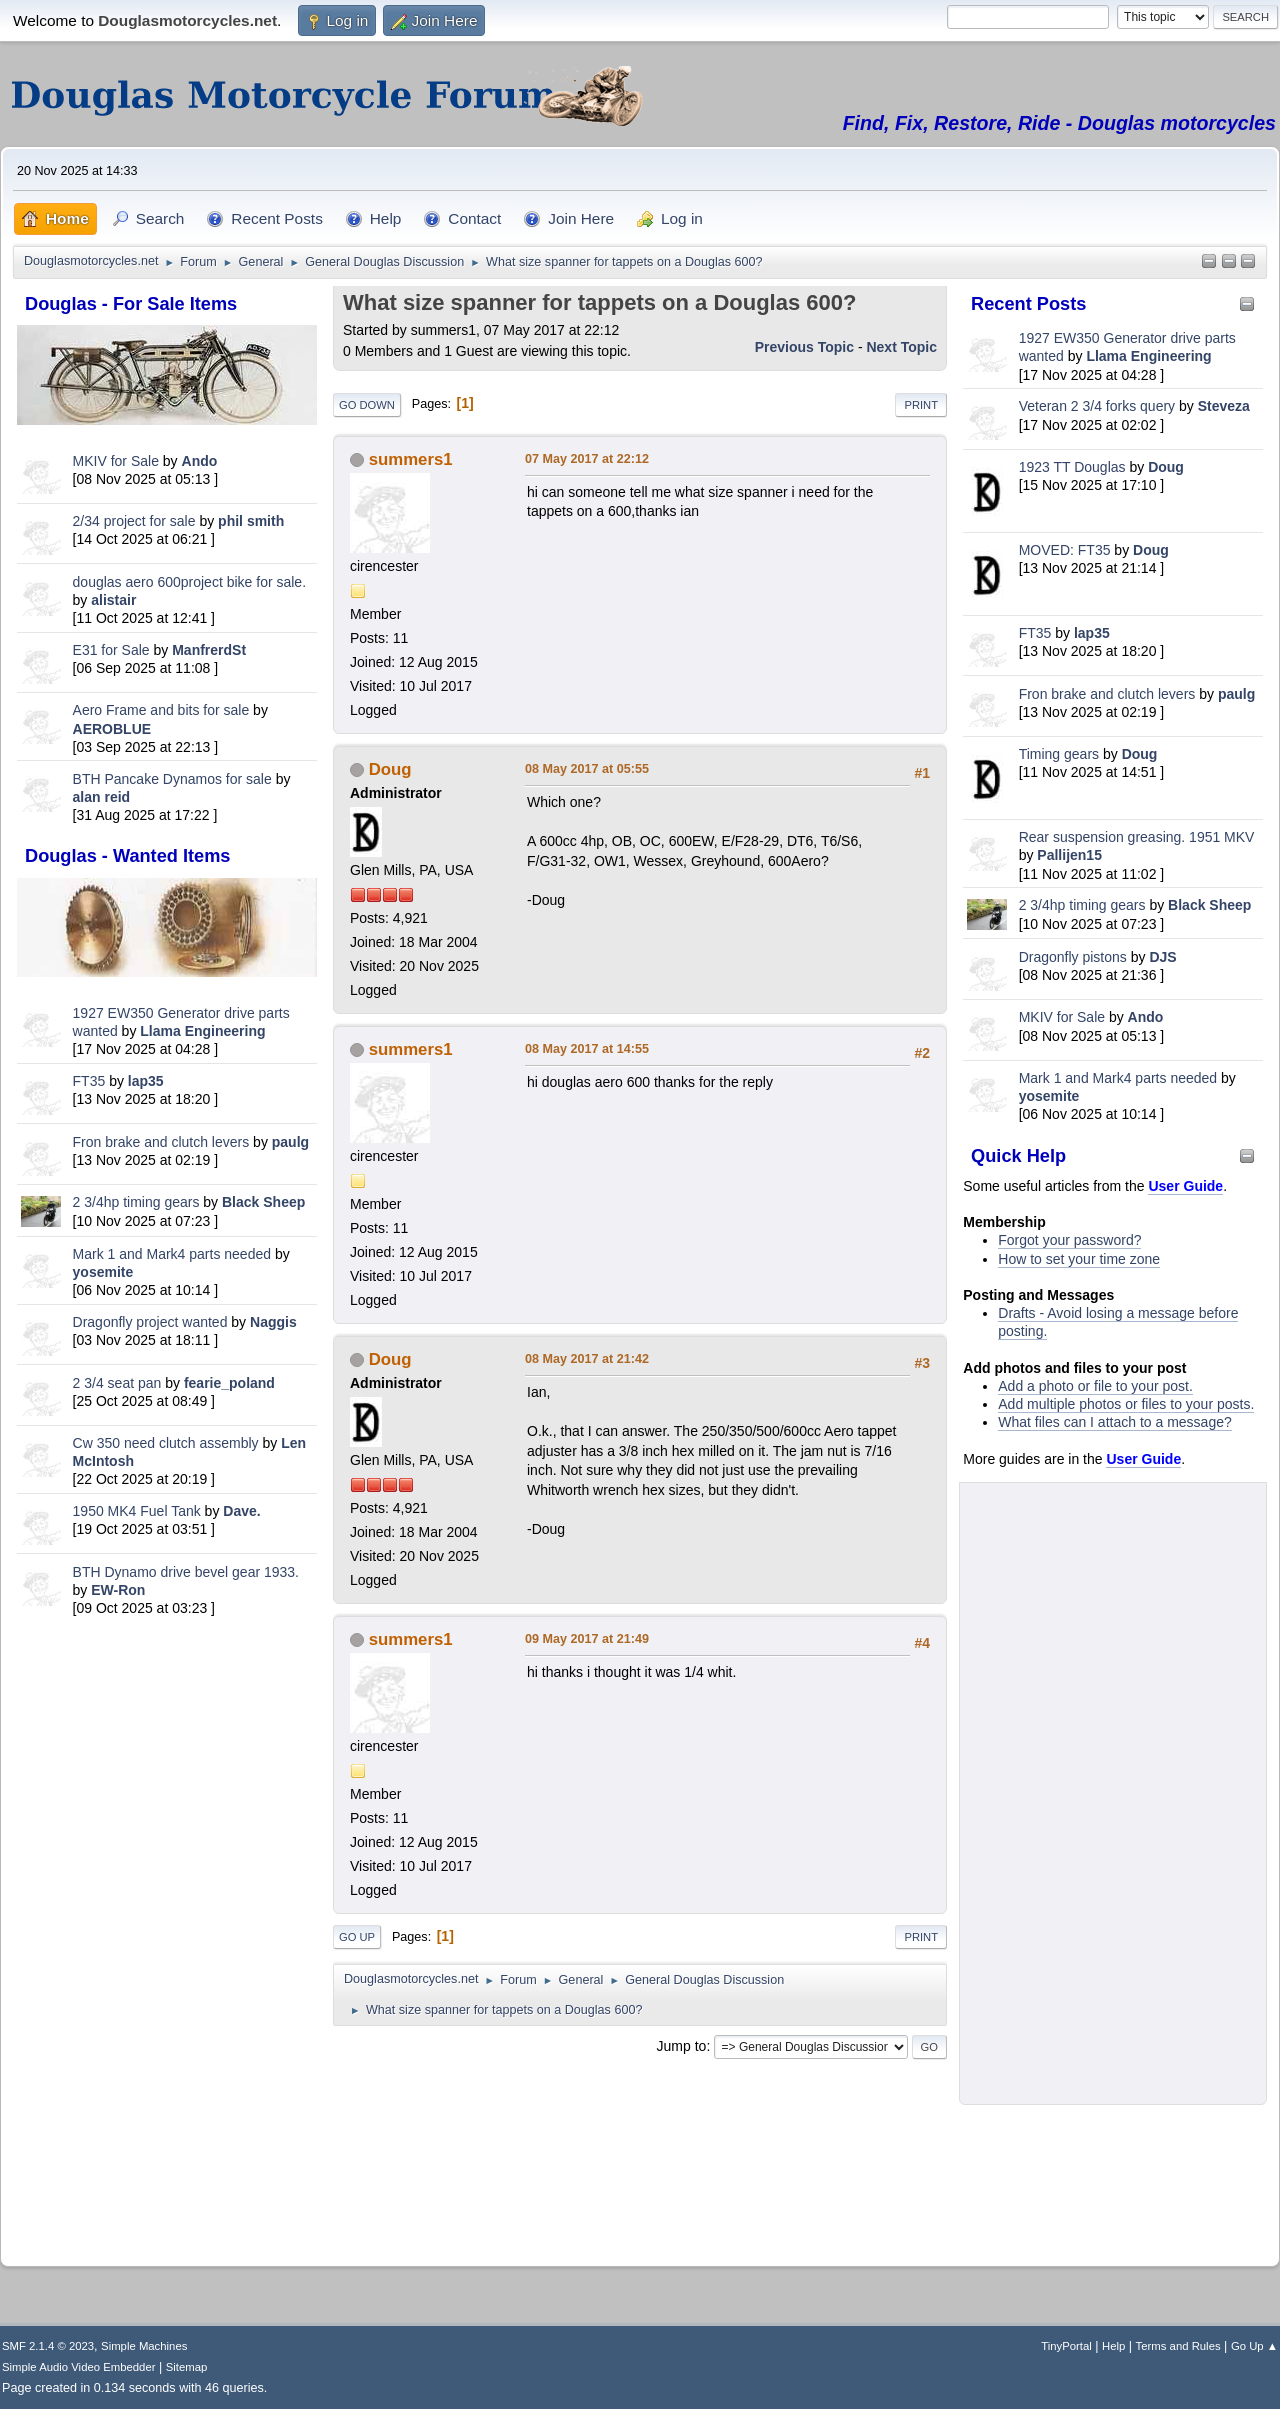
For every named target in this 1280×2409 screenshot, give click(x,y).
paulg (290, 1142)
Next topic (901, 347)
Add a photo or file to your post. (1095, 1386)
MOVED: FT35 (1065, 550)
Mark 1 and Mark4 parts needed (172, 1254)
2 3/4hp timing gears (136, 1202)
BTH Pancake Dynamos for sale (172, 779)
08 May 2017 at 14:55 (587, 1049)
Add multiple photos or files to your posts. (1126, 1404)
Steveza (1224, 406)
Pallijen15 (1069, 855)
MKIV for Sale (116, 461)
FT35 (89, 1081)
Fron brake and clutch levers (161, 1142)
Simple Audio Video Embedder (78, 2367)
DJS (1162, 957)
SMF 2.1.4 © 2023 (48, 2346)
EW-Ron (118, 1590)
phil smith (251, 521)
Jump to (682, 2046)
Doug (1166, 467)
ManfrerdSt (209, 650)
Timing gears (1061, 754)
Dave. (241, 1511)
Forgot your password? (1069, 1240)
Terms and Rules (1178, 2346)
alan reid (102, 797)
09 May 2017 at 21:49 (587, 1639)
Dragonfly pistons (1073, 957)
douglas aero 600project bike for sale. (189, 582)
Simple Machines (144, 2346)
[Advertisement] (167, 1936)
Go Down (367, 405)
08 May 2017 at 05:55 (587, 769)
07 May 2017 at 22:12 (587, 459)
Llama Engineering (202, 1031)
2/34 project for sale (134, 521)
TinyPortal (1066, 2346)
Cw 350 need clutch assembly (166, 1443)
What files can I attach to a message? (1114, 1422)
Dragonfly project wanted (150, 1322)
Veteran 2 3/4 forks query (1097, 406)
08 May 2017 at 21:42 (587, 1359)
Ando (200, 461)
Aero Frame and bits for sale (161, 710)
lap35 (146, 1081)
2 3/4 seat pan (117, 1383)
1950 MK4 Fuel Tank (137, 1511)
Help (1113, 2346)
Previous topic (804, 347)
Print (921, 405)
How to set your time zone (1079, 1259)
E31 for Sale (111, 650)
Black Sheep (263, 1202)
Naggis (273, 1322)
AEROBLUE (112, 729)
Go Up (357, 1937)
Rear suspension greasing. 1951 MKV (1137, 837)
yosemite (103, 1272)
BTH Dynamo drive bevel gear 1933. (186, 1572)
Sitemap (187, 2367)
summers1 (411, 459)
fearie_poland (229, 1383)
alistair (113, 600)
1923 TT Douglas (1072, 467)
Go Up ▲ (1254, 2346)
